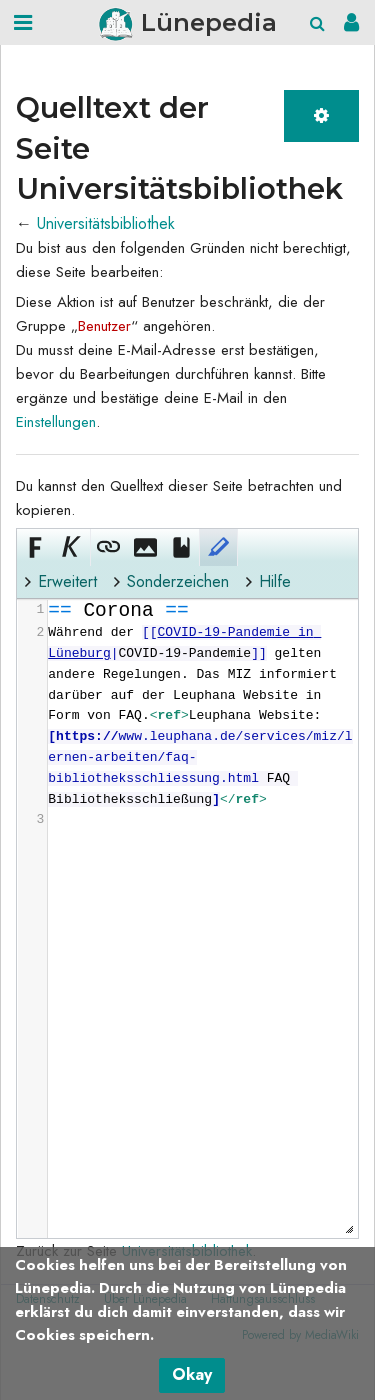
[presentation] (202, 715)
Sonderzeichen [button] (178, 581)
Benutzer (104, 326)
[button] (35, 547)
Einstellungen (56, 422)
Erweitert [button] (67, 581)
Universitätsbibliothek (106, 223)
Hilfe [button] (275, 581)
